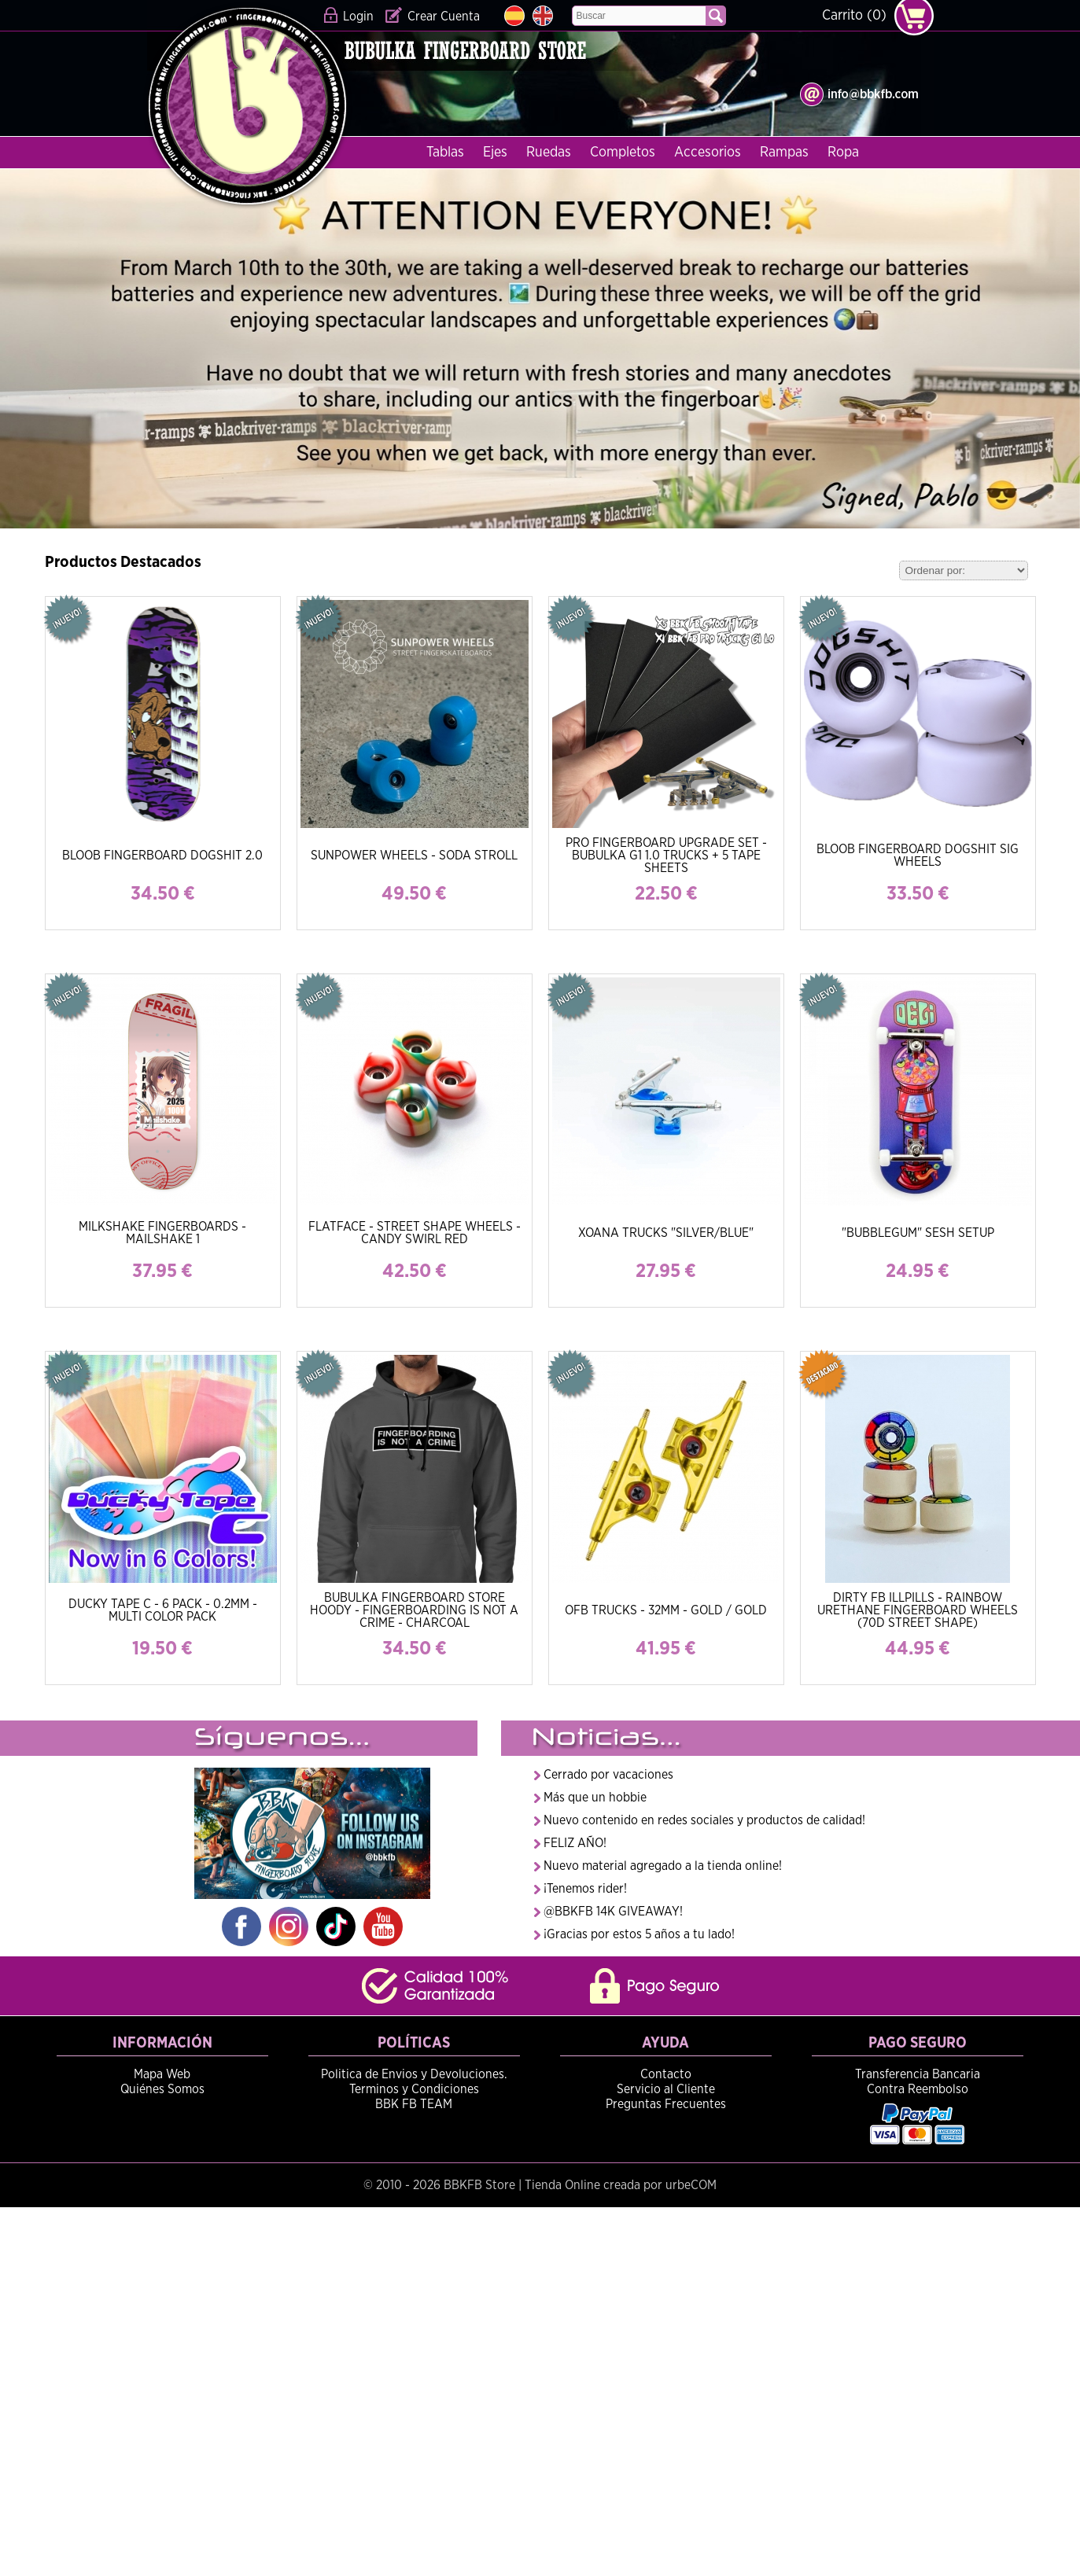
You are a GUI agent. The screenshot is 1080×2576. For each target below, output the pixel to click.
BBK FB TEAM (413, 2104)
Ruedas (548, 152)
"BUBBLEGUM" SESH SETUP (918, 1233)
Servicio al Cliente (666, 2089)
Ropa (843, 152)
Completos (622, 152)
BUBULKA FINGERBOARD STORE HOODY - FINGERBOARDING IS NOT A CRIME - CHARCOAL (414, 1610)
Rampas (784, 152)
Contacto (665, 2074)
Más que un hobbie (595, 1797)
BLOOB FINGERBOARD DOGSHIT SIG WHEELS (917, 855)
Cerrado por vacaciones (608, 1774)
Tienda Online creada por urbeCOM (621, 2185)
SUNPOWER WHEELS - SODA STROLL (414, 855)
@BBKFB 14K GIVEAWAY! (613, 1911)
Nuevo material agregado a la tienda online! (663, 1866)
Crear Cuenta (443, 16)
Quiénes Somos (162, 2089)
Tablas (445, 152)
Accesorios (707, 152)
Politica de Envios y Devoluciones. (414, 2074)
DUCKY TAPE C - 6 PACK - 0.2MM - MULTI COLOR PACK (162, 1610)
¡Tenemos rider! (585, 1888)
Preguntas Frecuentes (666, 2104)
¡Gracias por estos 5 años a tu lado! (639, 1934)
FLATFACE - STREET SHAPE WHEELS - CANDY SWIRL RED (414, 1233)
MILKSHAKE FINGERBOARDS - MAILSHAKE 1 (162, 1233)
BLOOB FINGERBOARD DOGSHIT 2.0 (162, 855)
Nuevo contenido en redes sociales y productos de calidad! (704, 1820)
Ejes (495, 152)
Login (358, 16)
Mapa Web (162, 2074)
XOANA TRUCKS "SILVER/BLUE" (666, 1233)
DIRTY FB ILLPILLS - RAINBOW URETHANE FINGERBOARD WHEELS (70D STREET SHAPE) (917, 1610)
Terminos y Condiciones (414, 2089)
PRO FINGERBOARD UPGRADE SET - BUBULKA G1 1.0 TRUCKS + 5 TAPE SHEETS (666, 855)
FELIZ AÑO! (575, 1843)
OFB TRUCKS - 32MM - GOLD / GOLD (666, 1610)
